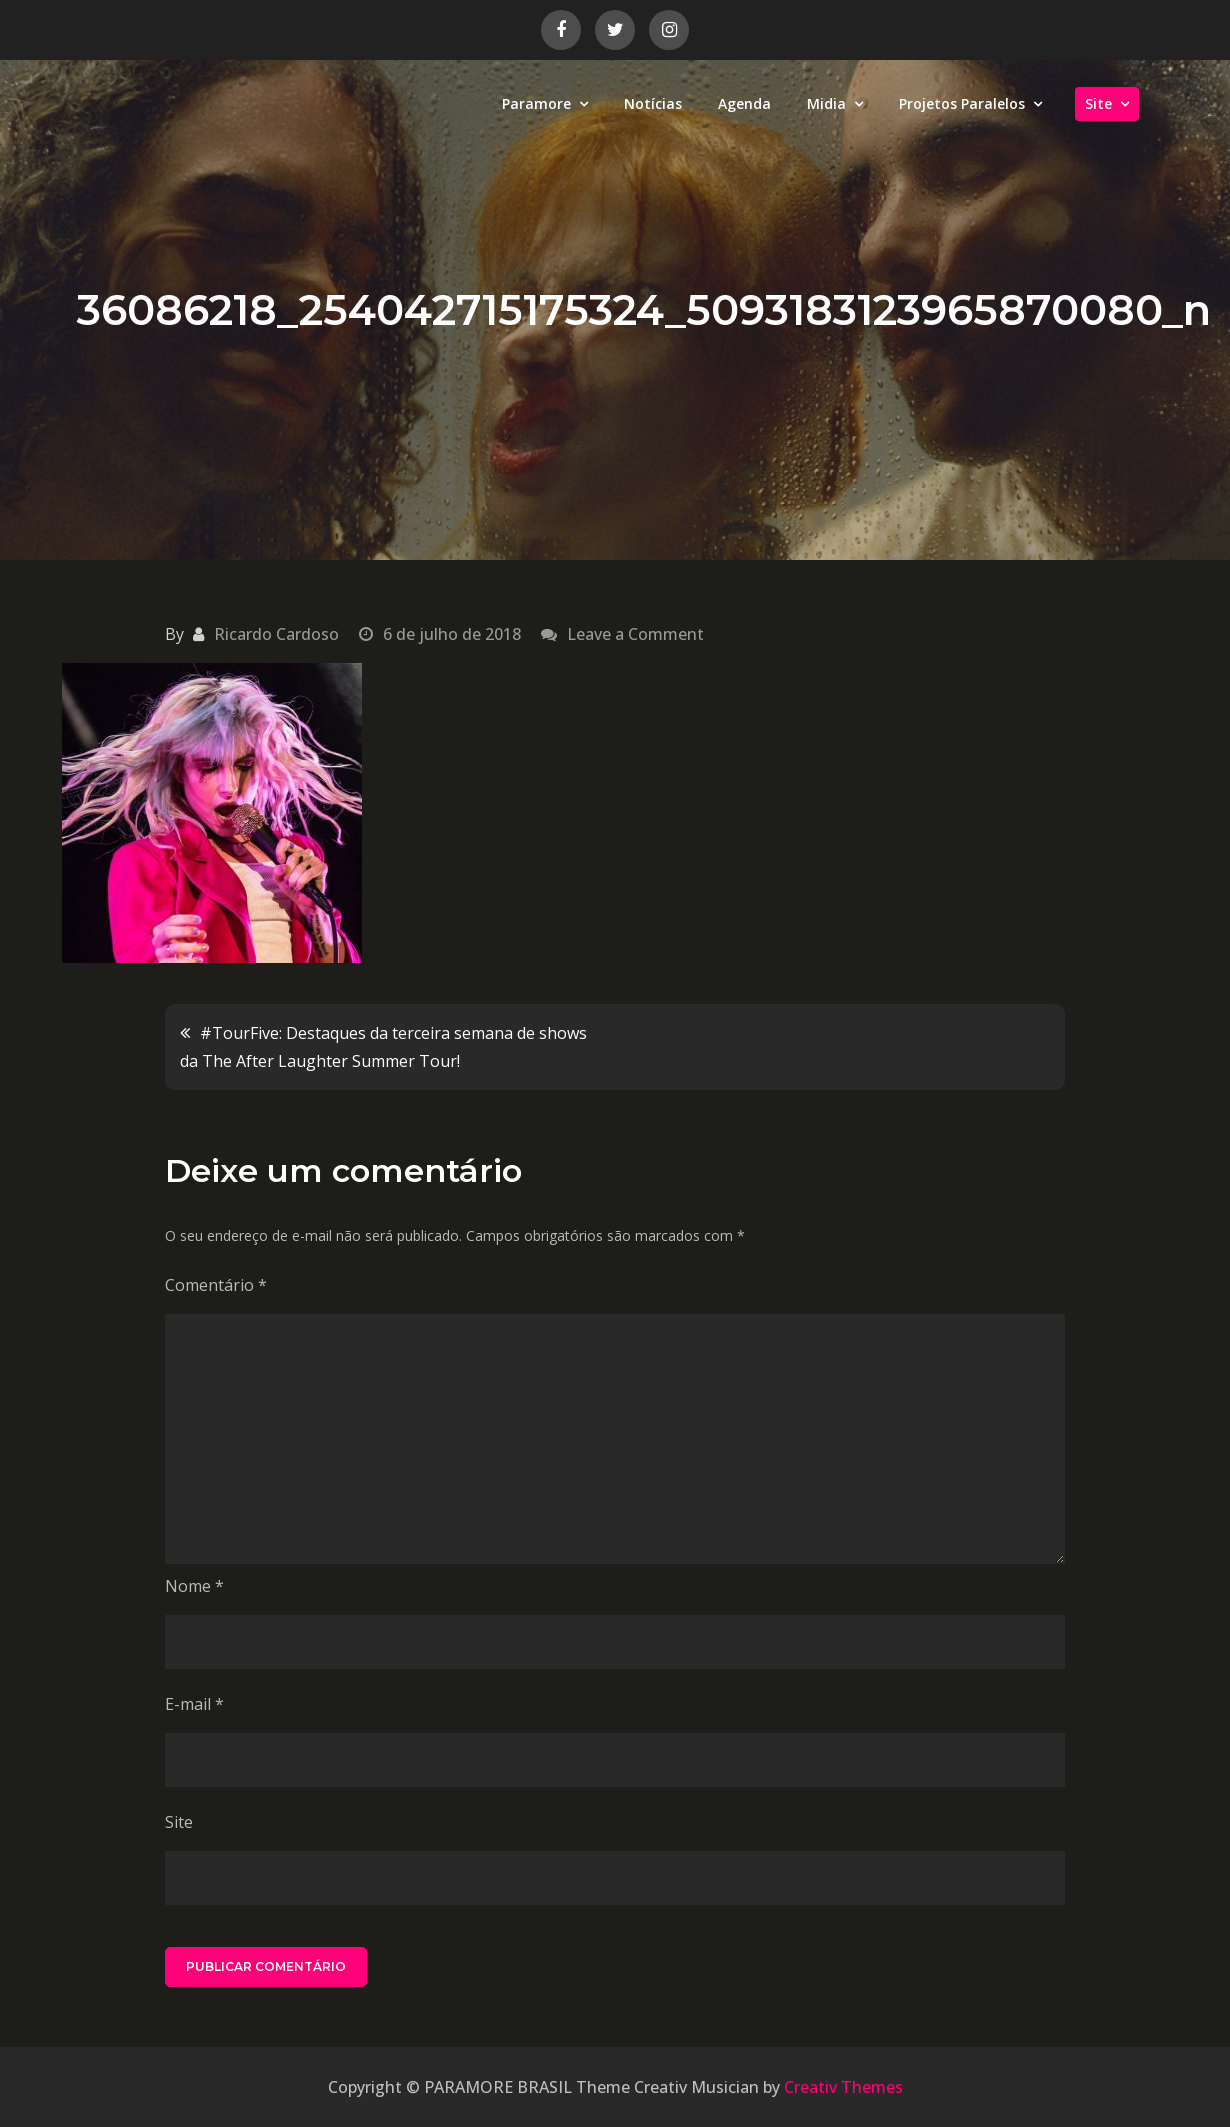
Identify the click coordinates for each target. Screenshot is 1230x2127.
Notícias (653, 103)
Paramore (536, 103)
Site (1098, 103)
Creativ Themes (843, 2087)
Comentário (216, 1285)
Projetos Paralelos (962, 103)
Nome (194, 1586)
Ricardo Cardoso (276, 634)
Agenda (744, 103)
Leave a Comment (635, 634)
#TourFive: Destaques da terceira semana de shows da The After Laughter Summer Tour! (383, 1047)
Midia (826, 103)
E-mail (194, 1704)
